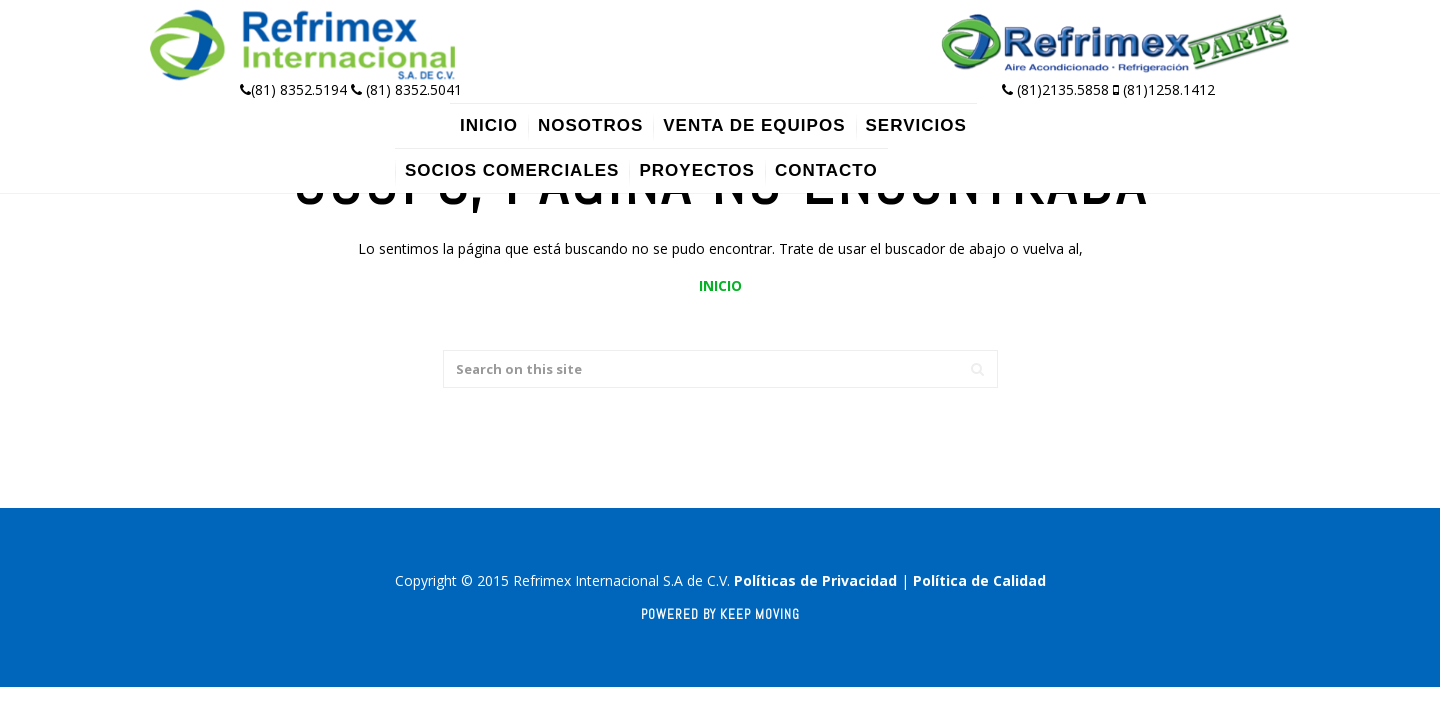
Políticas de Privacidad (815, 580)
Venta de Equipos (754, 125)
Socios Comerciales (512, 170)
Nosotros (590, 125)
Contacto (826, 170)
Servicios (916, 125)
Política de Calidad (979, 580)
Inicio (489, 125)
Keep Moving (760, 614)
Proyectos (696, 170)
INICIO (720, 285)
